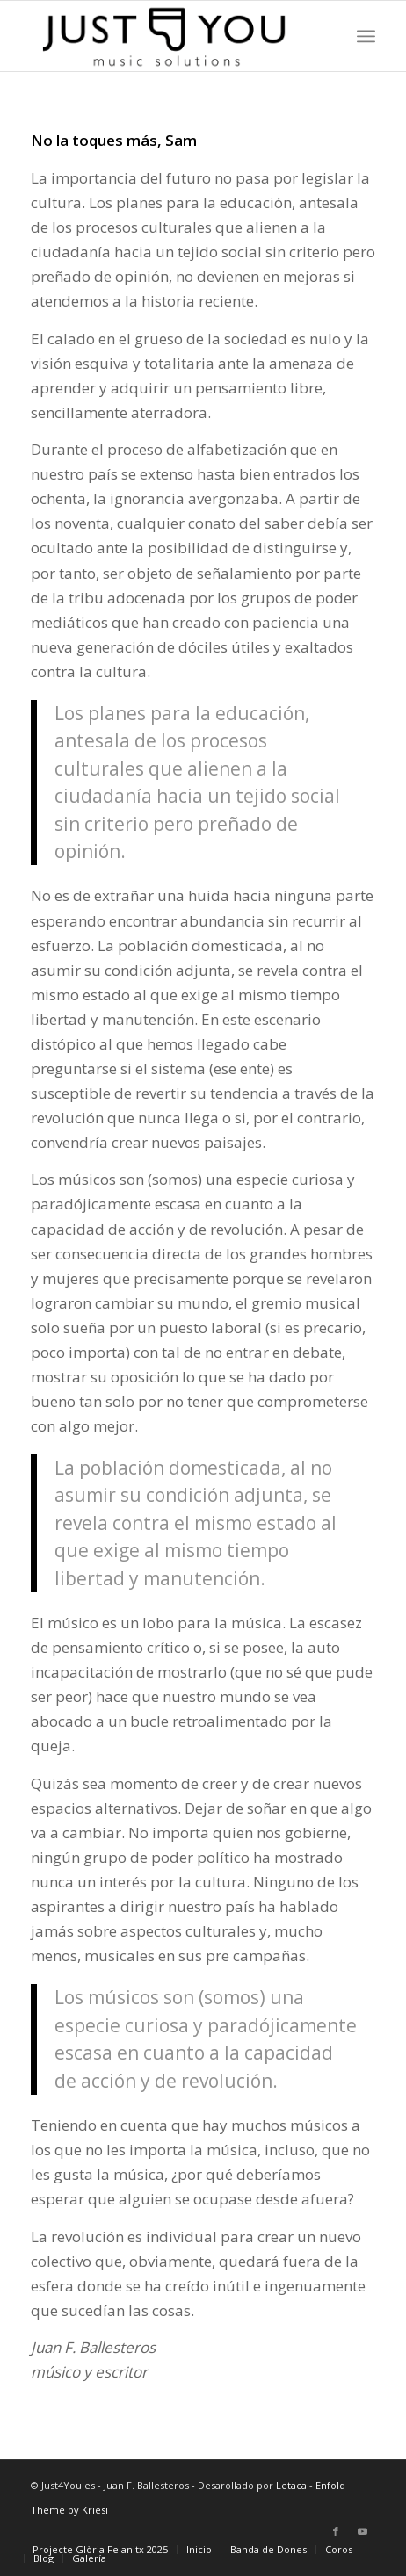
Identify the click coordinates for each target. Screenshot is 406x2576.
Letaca (291, 2485)
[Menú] (366, 36)
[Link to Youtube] (362, 2531)
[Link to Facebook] (336, 2531)
